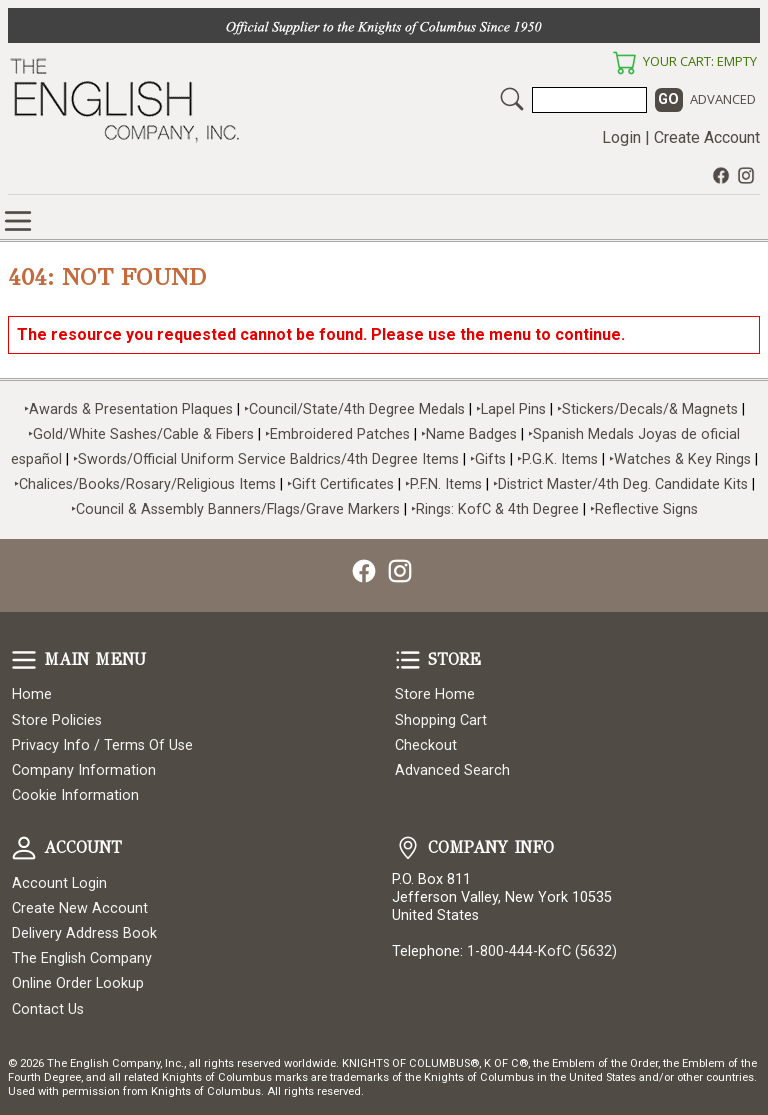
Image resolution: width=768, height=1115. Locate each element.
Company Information (84, 770)
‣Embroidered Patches (339, 434)
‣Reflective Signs (644, 509)
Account (24, 848)
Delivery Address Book (84, 933)
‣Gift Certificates (340, 484)
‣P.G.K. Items (557, 459)
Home (32, 694)
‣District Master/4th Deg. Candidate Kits (620, 484)
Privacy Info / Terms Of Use (102, 745)
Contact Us (48, 1009)
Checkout (426, 745)
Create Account (707, 137)
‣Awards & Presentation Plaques (128, 409)
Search (512, 99)
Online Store (18, 221)
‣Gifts (490, 459)
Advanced (723, 99)
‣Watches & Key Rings (680, 459)
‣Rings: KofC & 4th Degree (497, 509)
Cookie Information (75, 795)
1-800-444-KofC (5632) (542, 951)
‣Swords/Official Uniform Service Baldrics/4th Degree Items (266, 459)
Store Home (435, 694)
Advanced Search (452, 770)
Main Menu (24, 660)
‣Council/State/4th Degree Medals (354, 409)
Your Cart (624, 63)
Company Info (408, 848)
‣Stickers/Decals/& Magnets (647, 409)
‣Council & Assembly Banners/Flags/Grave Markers (235, 509)
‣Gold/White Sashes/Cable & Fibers (141, 434)
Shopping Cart (441, 720)
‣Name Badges (469, 434)
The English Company (82, 958)
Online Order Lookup (78, 983)
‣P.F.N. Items (443, 484)
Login (621, 137)
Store (408, 660)
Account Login (59, 883)
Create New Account (80, 908)
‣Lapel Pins (513, 409)
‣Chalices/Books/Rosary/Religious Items (145, 484)
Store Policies (57, 720)
